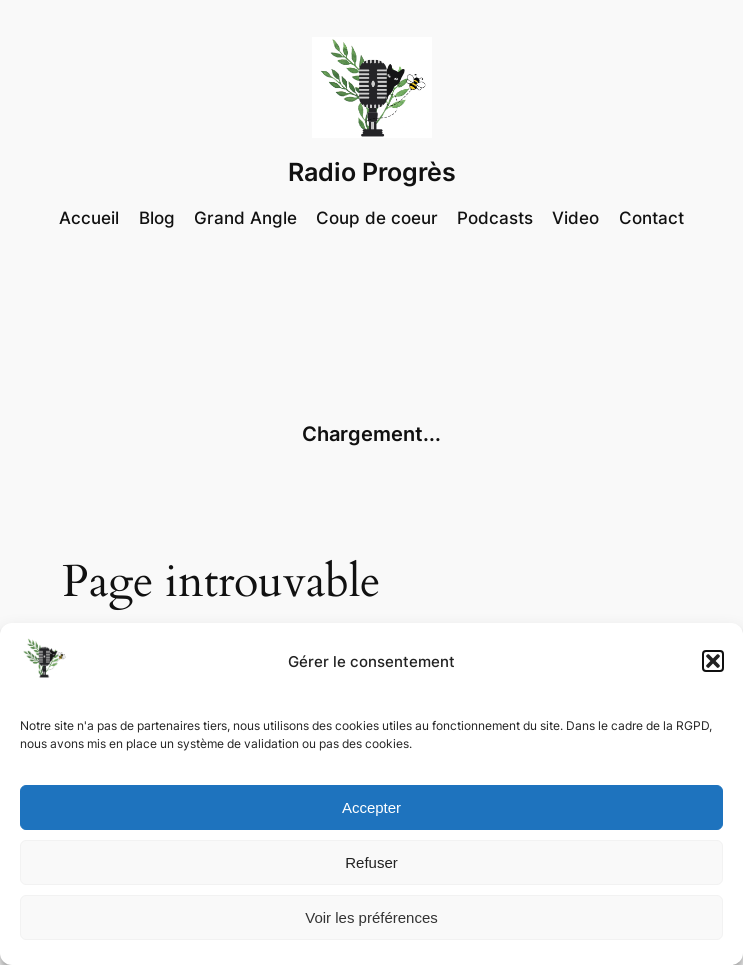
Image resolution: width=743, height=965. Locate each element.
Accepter (371, 807)
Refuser (371, 862)
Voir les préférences (371, 917)
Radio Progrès (372, 171)
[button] (713, 661)
